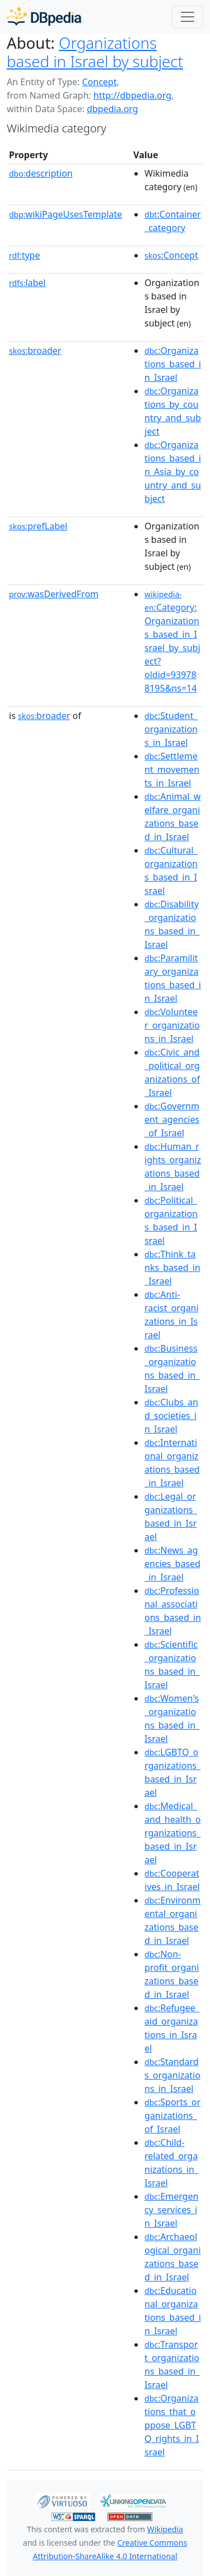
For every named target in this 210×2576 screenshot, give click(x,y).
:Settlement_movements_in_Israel (171, 769)
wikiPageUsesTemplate (65, 214)
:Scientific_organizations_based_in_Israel (171, 1664)
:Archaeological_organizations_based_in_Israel (172, 2257)
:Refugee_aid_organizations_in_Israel (171, 2028)
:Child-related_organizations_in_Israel (171, 2162)
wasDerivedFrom (54, 594)
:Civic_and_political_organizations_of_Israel (172, 1072)
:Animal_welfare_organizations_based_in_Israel (172, 816)
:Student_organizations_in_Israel (171, 729)
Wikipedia (165, 2529)
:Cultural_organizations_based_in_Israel (171, 870)
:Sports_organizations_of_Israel (172, 2115)
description (41, 173)
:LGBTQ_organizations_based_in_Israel (172, 1772)
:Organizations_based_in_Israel (172, 364)
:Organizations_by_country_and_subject (172, 411)
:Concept (171, 255)
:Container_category (172, 221)
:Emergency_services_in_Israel (171, 2209)
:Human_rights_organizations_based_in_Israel (172, 1166)
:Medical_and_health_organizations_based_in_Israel (172, 1833)
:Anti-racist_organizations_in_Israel (171, 1314)
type (24, 255)
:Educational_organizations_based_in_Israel (172, 2310)
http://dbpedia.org (132, 95)
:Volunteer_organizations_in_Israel (172, 1025)
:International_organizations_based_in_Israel (172, 1462)
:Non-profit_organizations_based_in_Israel (171, 1974)
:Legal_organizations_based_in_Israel (170, 1516)
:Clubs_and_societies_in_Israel (171, 1415)
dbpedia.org (112, 109)
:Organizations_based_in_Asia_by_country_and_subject (172, 472)
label (27, 283)
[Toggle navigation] (187, 17)
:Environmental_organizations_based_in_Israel (172, 1920)
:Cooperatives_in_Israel (172, 1880)
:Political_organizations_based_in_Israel (171, 1220)
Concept (99, 82)
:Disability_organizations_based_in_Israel (171, 924)
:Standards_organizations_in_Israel (172, 2075)
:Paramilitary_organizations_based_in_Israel (172, 978)
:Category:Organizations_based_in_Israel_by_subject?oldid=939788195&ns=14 (172, 641)
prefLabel (38, 526)
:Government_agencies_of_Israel (171, 1119)
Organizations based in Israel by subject (95, 52)
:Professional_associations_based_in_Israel (172, 1610)
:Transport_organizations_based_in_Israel (171, 2364)
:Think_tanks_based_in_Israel (172, 1267)
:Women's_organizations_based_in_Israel (171, 1718)
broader (35, 350)
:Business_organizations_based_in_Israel (171, 1368)
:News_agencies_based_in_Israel (172, 1563)
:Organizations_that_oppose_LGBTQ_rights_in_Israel (171, 2425)
